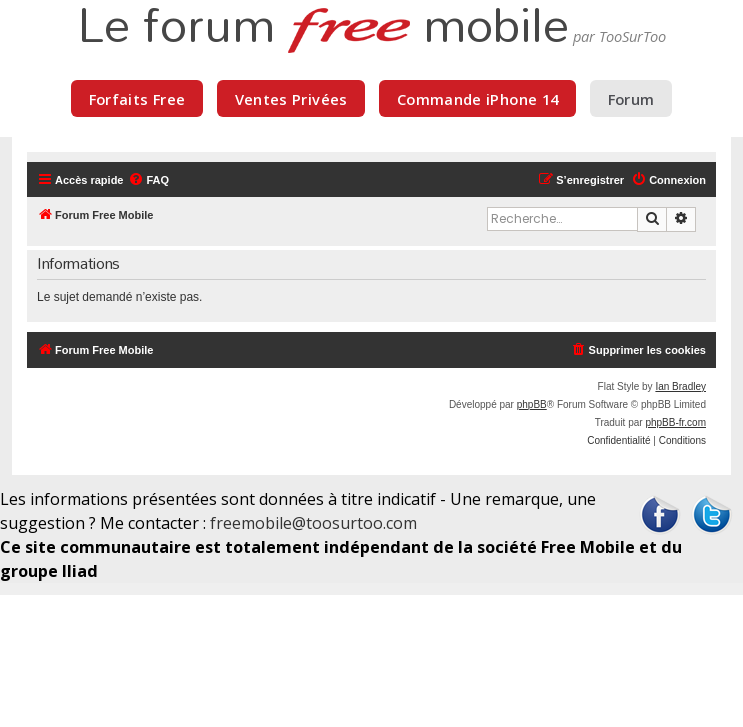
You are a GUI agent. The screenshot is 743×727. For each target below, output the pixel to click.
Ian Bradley (680, 386)
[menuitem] (148, 180)
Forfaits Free (137, 99)
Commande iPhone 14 (478, 99)
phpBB (532, 404)
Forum (631, 99)
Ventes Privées (291, 99)
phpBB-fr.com (675, 422)
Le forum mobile (323, 28)
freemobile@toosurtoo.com (313, 523)
